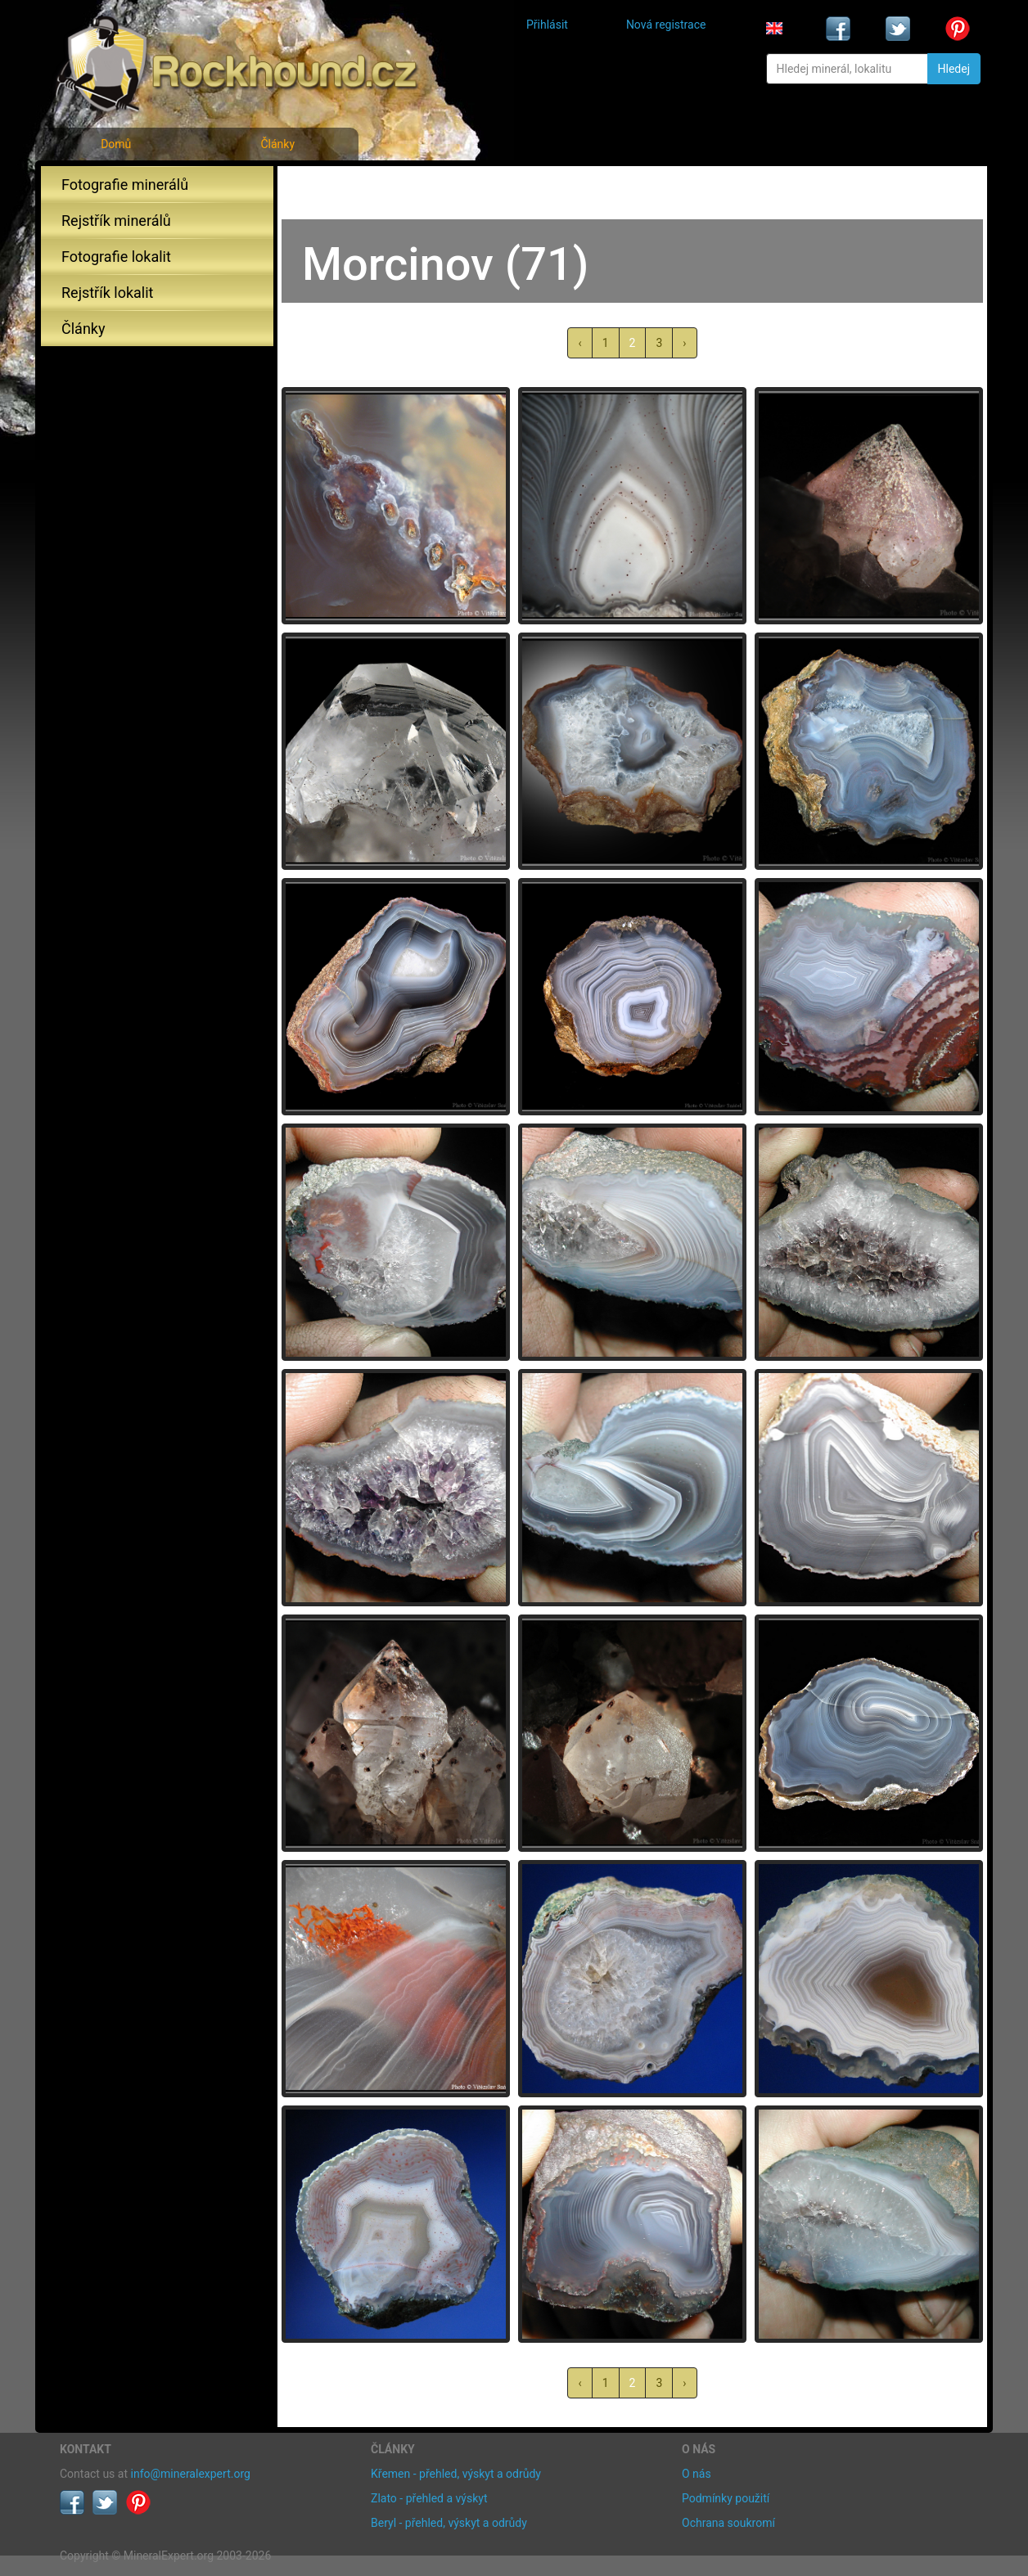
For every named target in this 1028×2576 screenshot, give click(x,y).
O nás (696, 2473)
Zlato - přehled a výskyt (429, 2498)
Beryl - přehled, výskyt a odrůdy (449, 2522)
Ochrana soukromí (728, 2522)
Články (277, 144)
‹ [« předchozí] (579, 342)
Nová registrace (666, 24)
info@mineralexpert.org (190, 2473)
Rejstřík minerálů (116, 220)
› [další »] (684, 342)
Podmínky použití (725, 2498)
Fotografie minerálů (124, 184)
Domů (116, 144)
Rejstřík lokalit (107, 292)
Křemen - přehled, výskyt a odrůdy (456, 2473)
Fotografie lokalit (116, 256)
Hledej (954, 68)
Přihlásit (547, 24)
